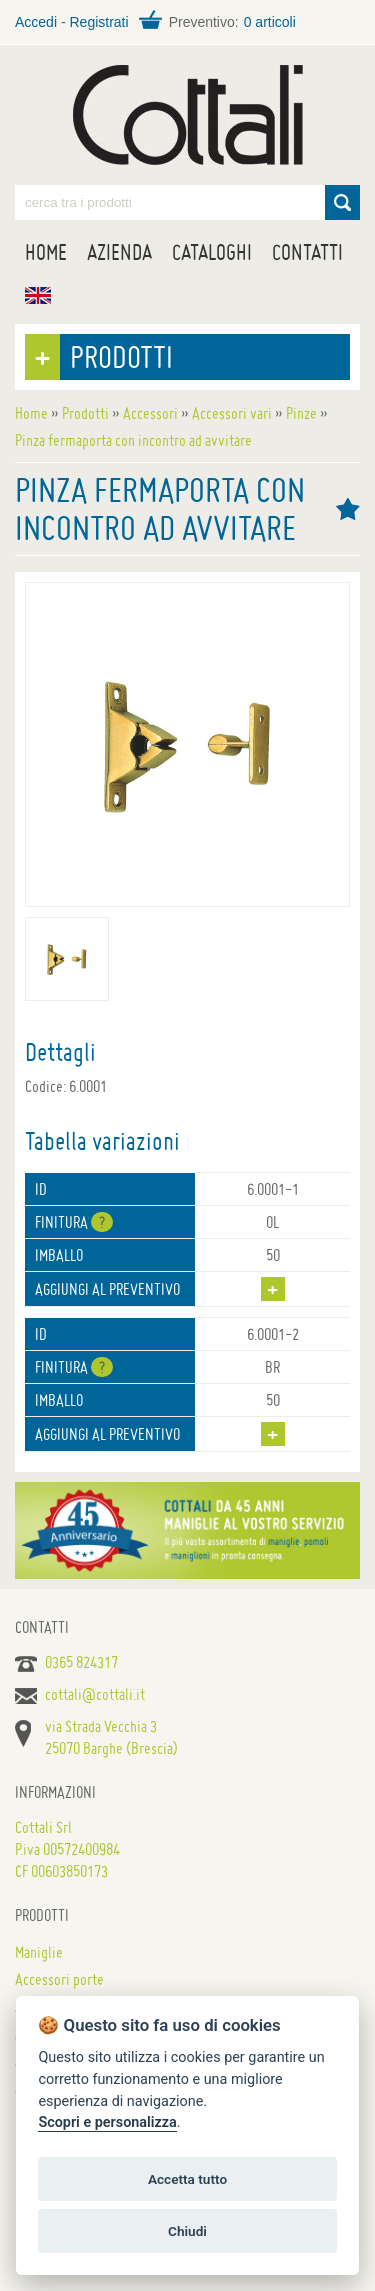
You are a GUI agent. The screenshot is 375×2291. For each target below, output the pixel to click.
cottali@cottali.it (95, 1694)
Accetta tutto (187, 2179)
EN (38, 295)
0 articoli (270, 22)
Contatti (307, 252)
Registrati (98, 22)
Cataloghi (212, 252)
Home (46, 252)
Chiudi (187, 2231)
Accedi (36, 22)
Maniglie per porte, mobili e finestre (188, 115)
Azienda (119, 252)
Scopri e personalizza (107, 2122)
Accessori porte (59, 1979)
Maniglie (39, 1952)
